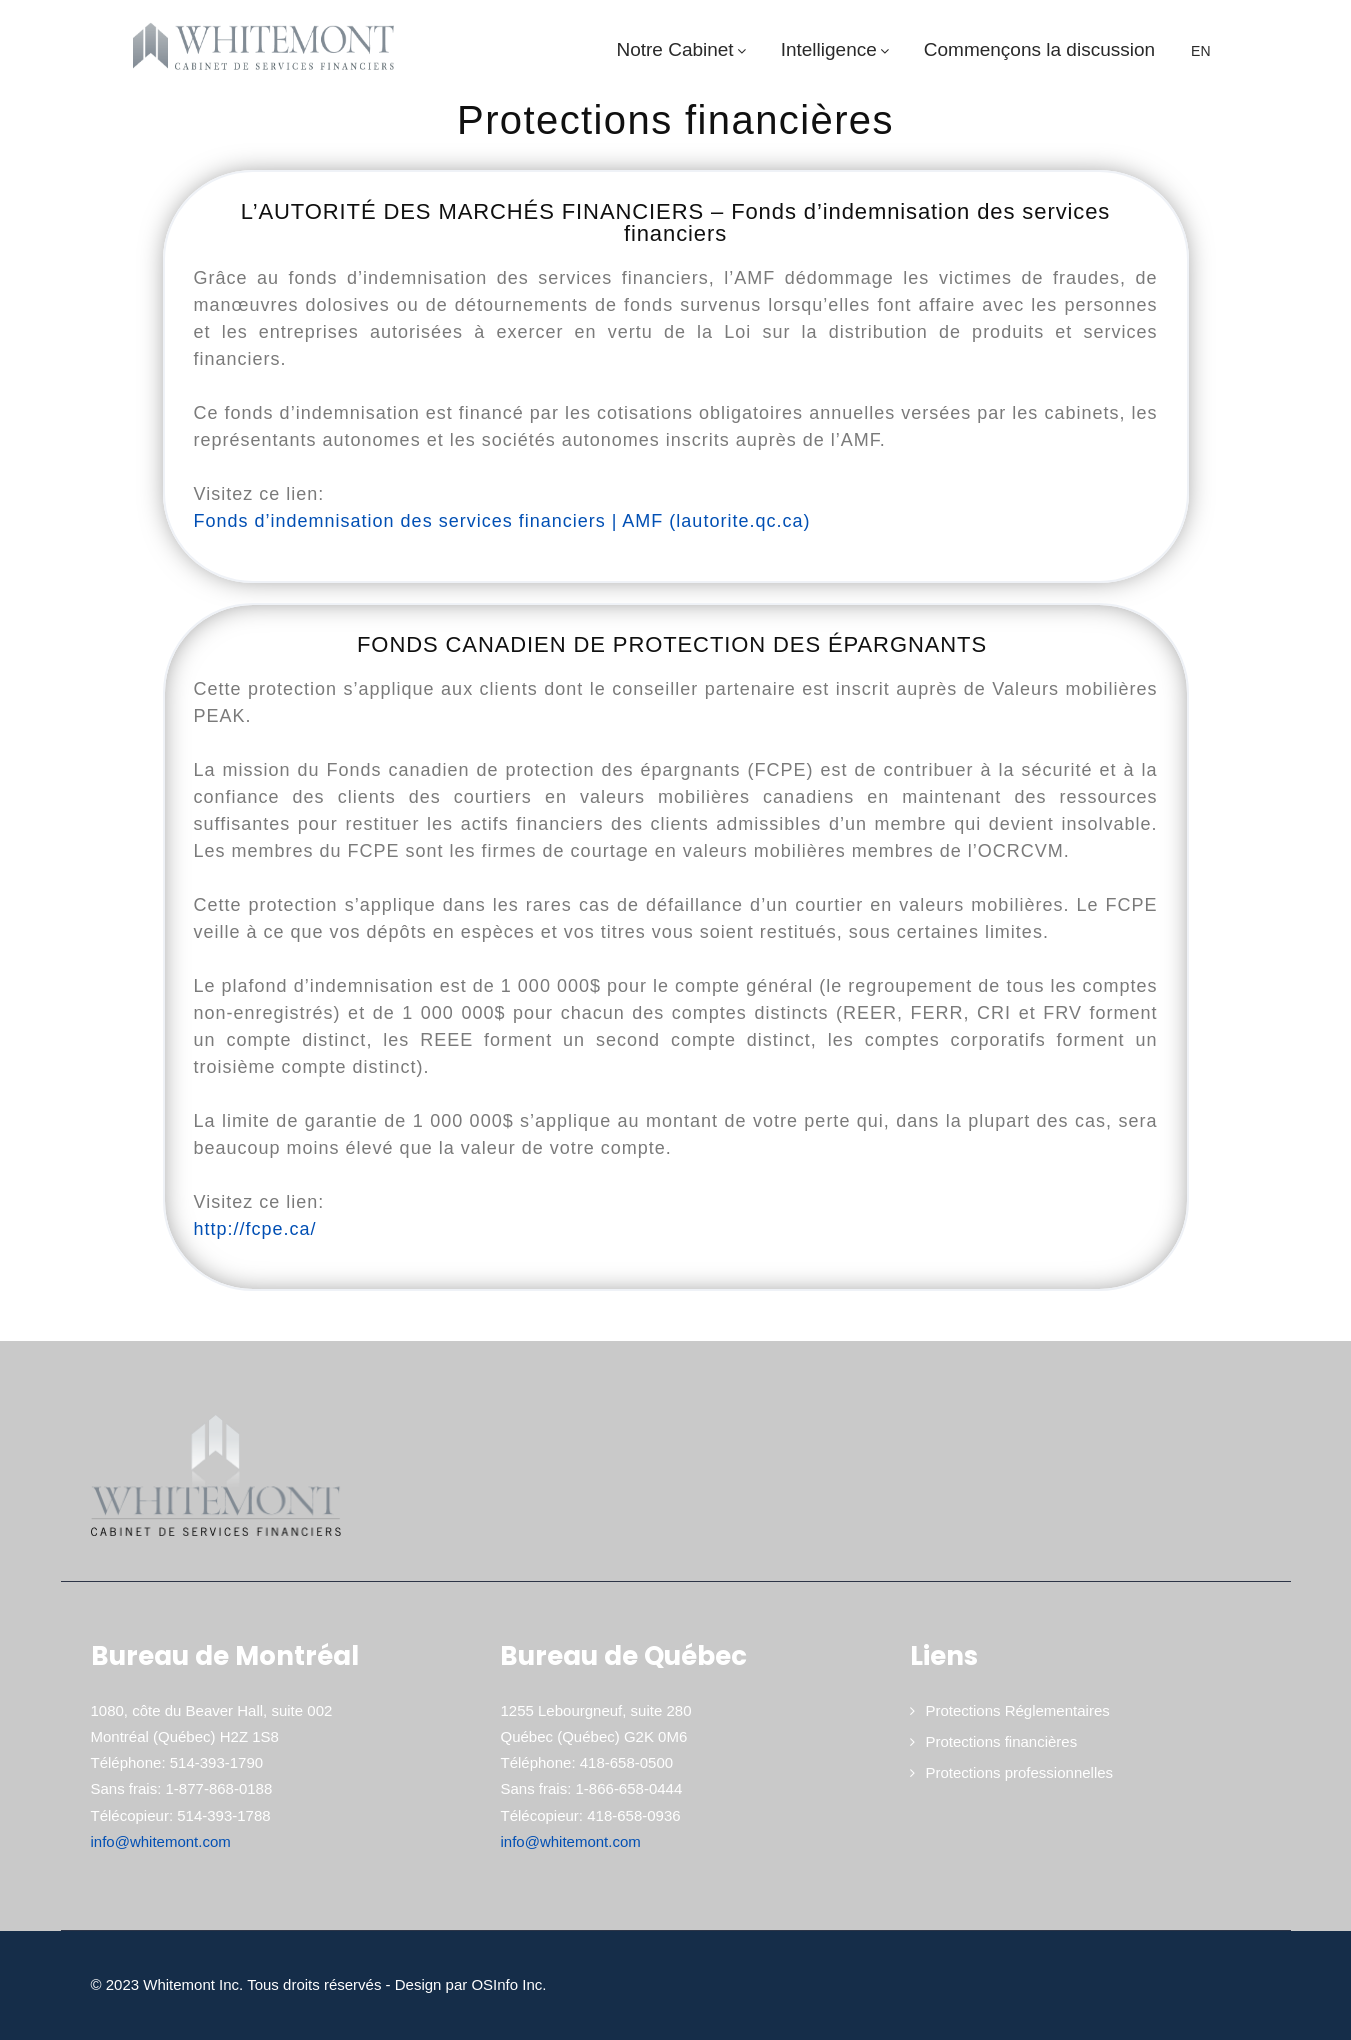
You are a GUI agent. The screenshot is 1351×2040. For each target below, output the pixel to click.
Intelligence (837, 49)
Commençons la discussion (1039, 49)
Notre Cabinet (683, 49)
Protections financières (1001, 1741)
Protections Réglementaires (1017, 1710)
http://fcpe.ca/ (255, 1229)
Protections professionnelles (1019, 1772)
